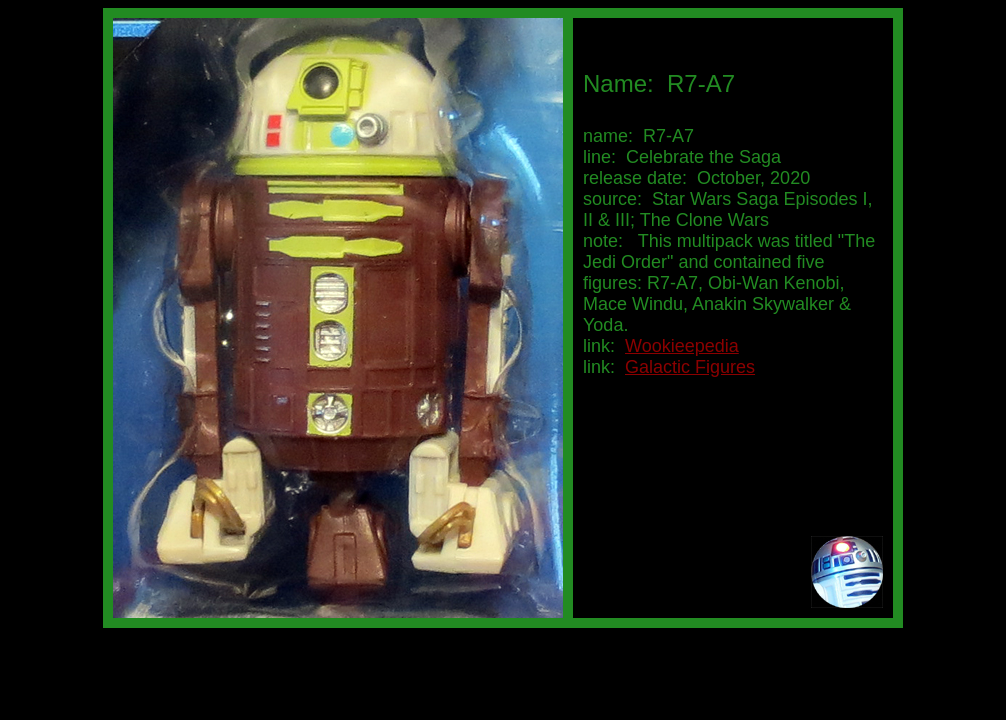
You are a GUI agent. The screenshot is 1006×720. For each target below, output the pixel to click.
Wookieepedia (682, 346)
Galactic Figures (690, 367)
